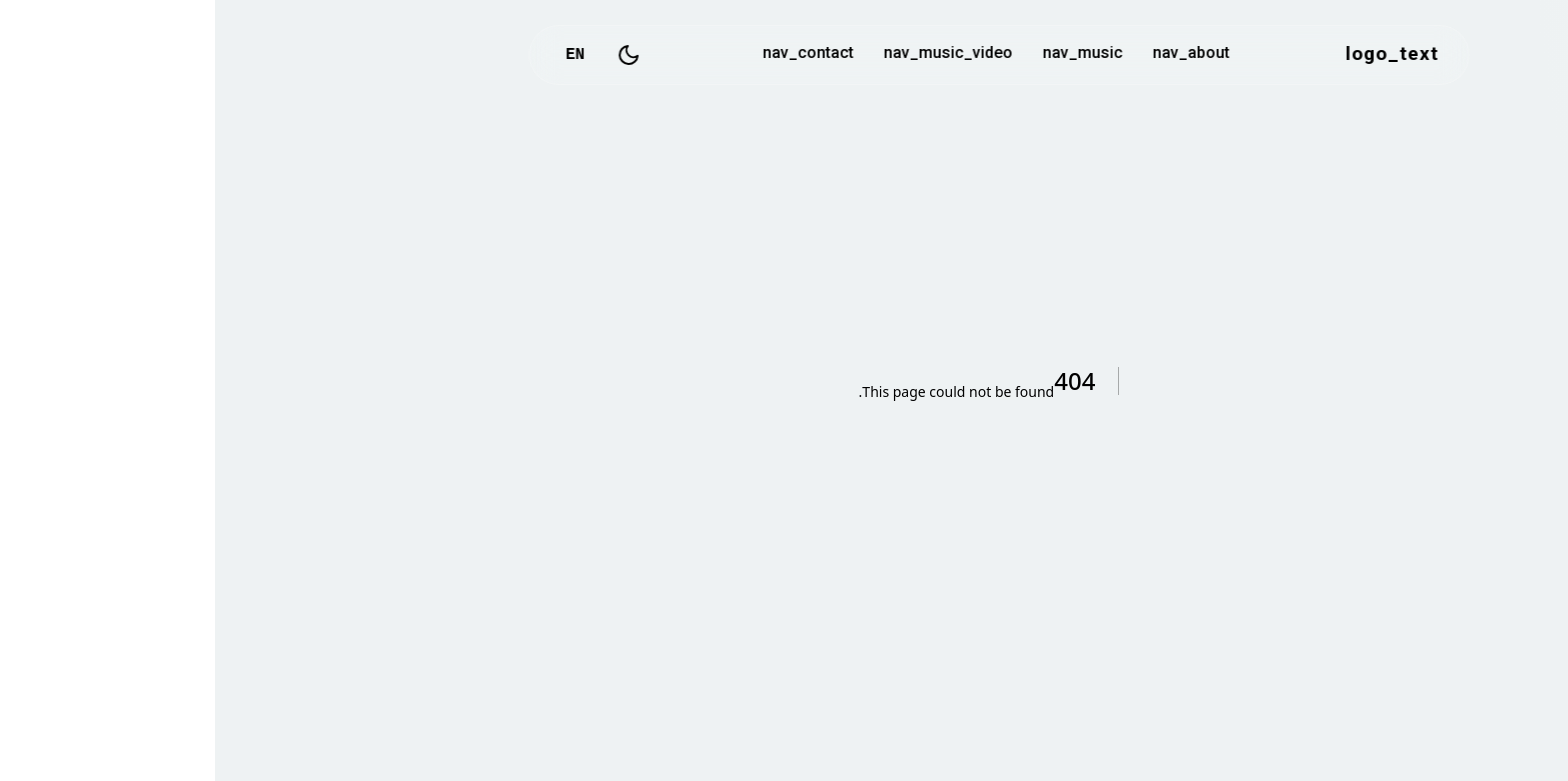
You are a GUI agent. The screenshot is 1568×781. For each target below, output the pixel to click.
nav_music (868, 54)
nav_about (976, 54)
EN (360, 55)
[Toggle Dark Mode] (414, 55)
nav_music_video (733, 54)
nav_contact (593, 54)
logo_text (1176, 55)
